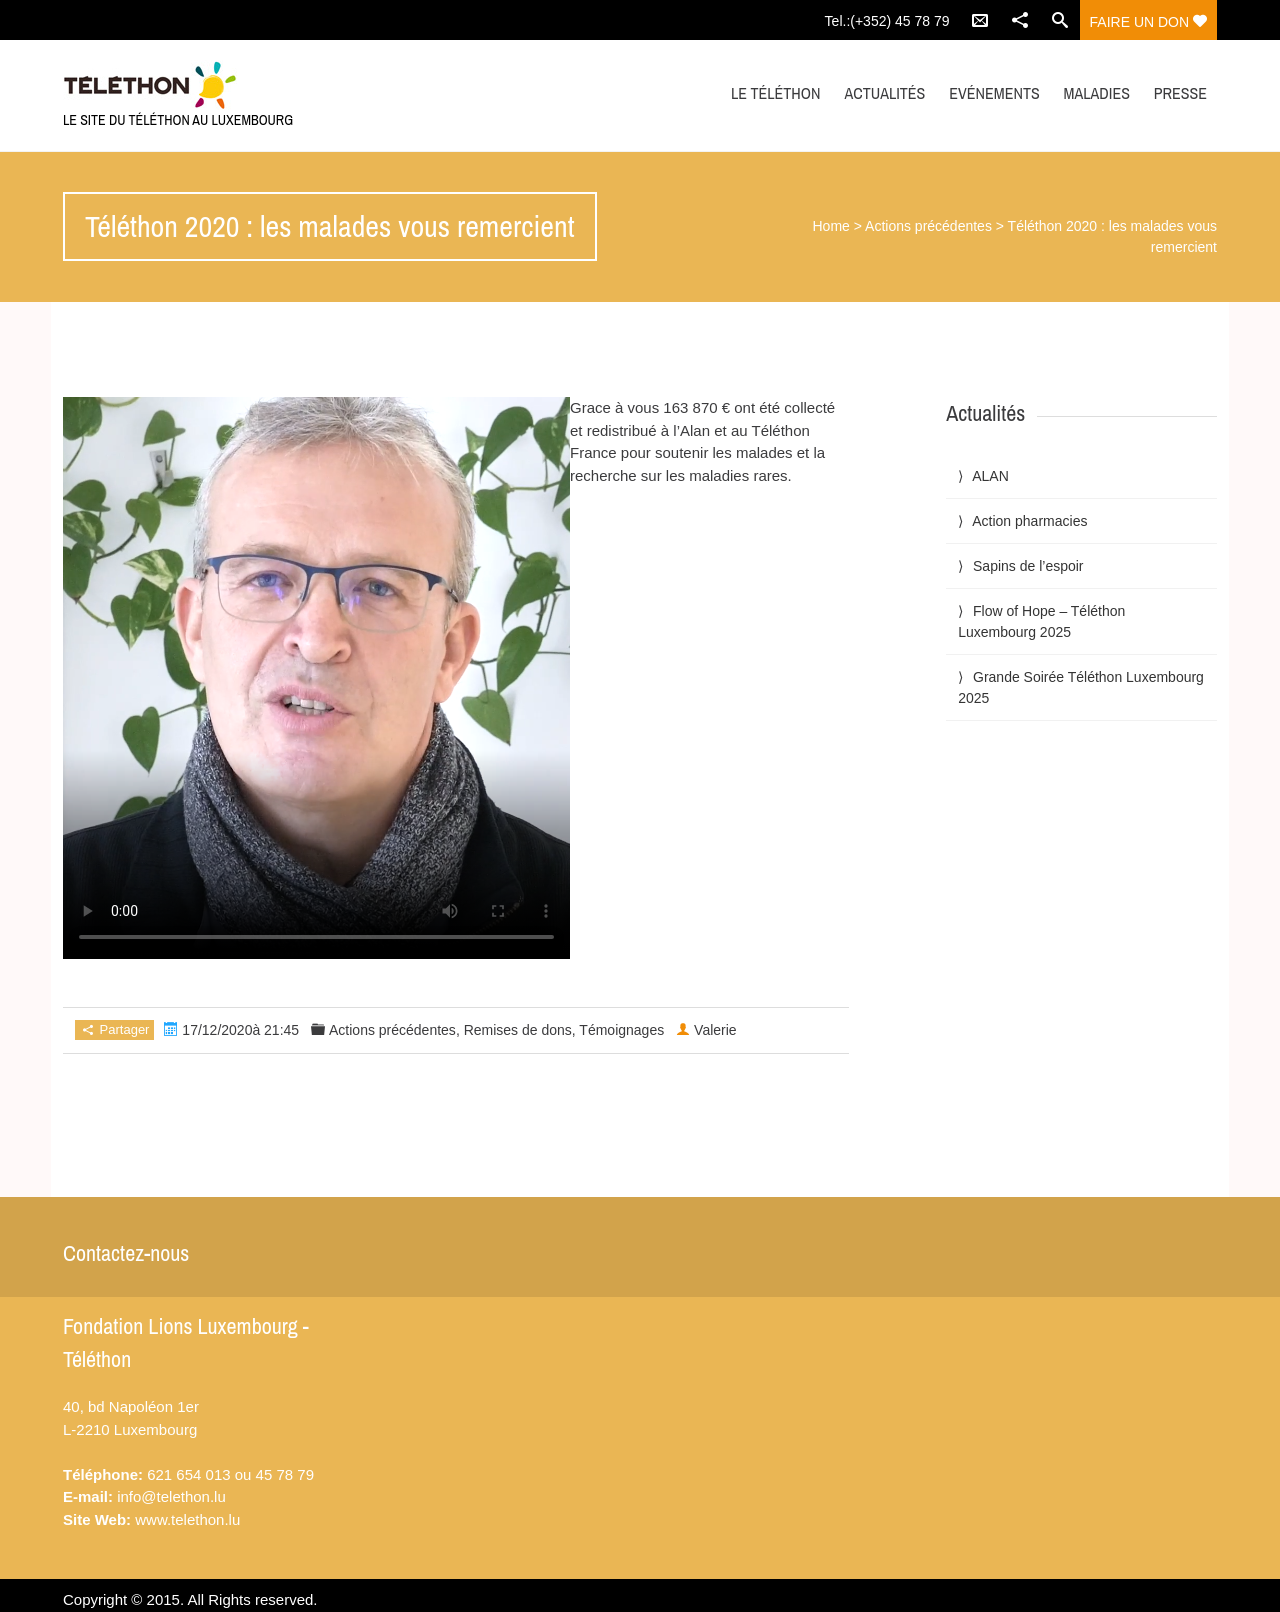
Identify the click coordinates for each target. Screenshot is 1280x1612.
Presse (1180, 93)
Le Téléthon (775, 93)
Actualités (884, 93)
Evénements (994, 93)
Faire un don (1148, 22)
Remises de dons (518, 1030)
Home (831, 226)
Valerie (715, 1030)
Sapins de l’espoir (1028, 566)
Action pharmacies (1029, 521)
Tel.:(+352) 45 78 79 (887, 21)
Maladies (1097, 93)
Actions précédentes (928, 226)
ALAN (990, 476)
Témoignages (621, 1030)
